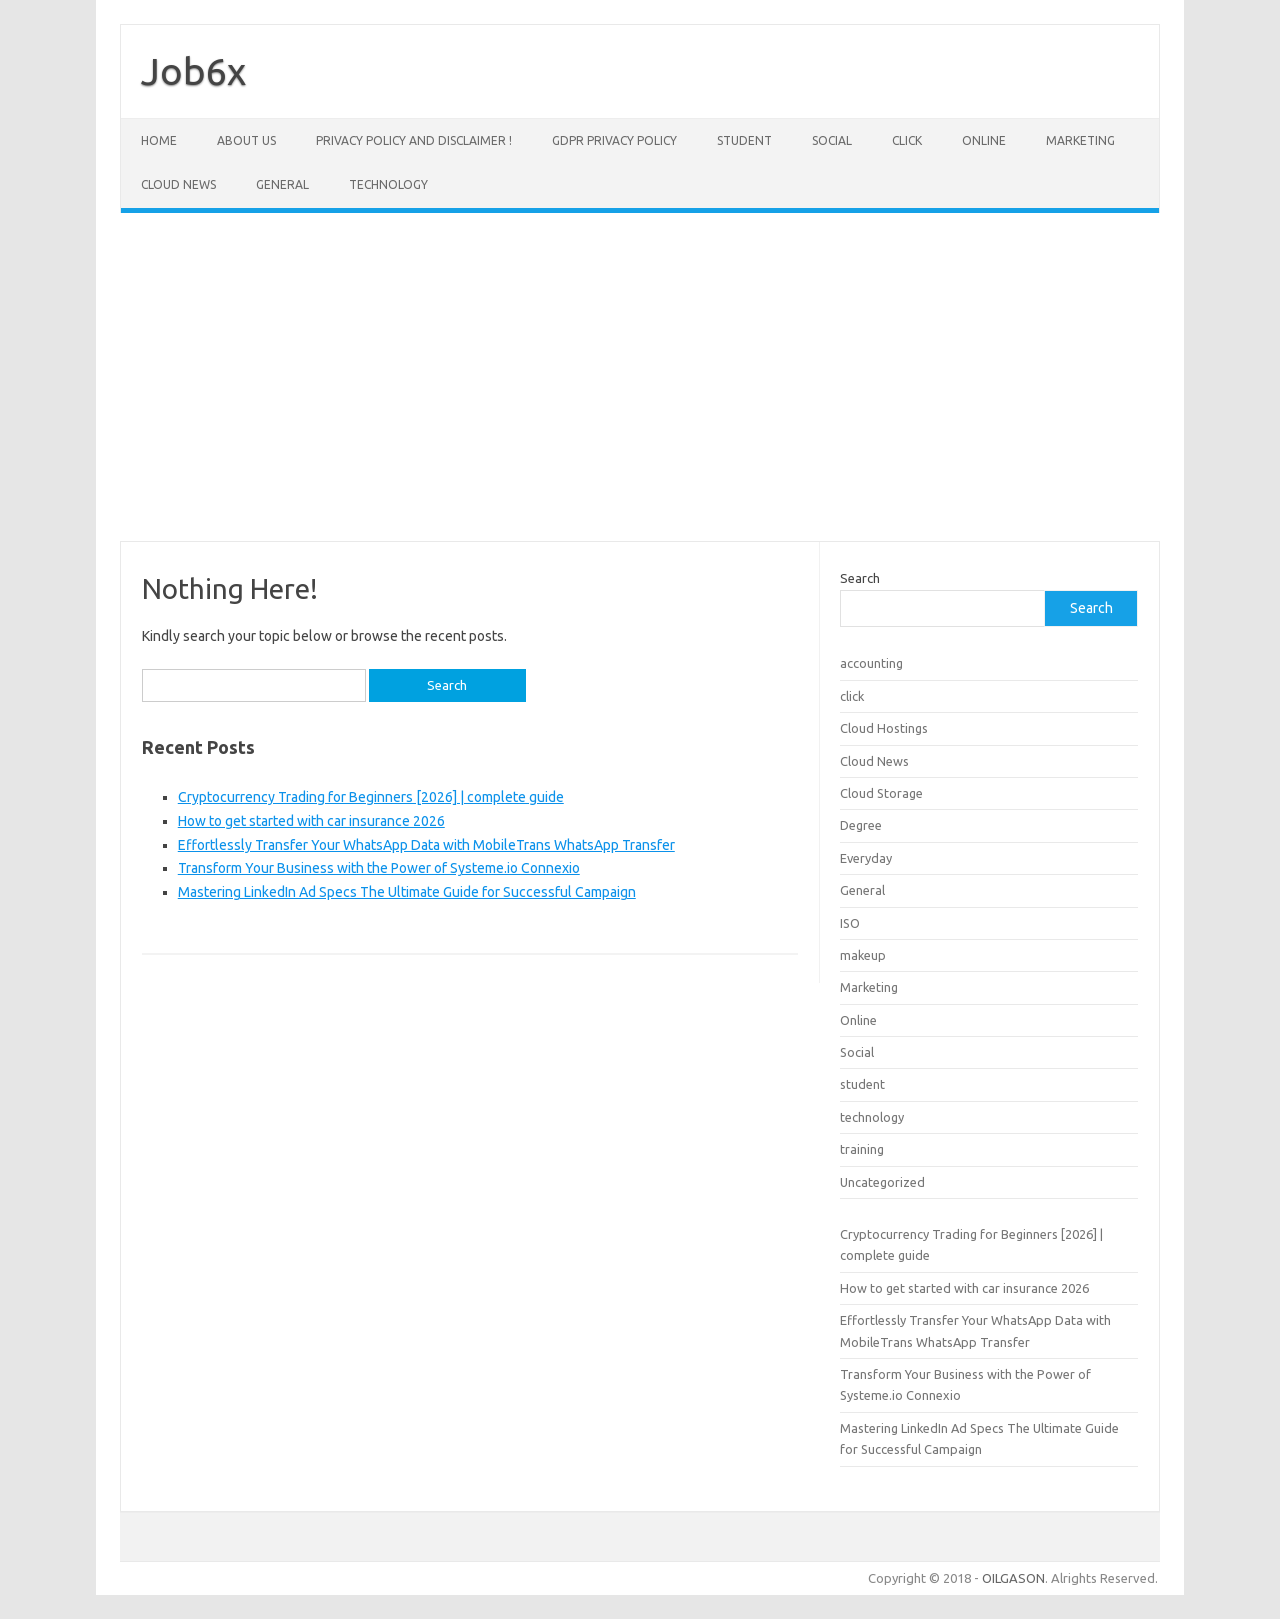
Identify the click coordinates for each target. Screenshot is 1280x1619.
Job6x (193, 71)
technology (388, 184)
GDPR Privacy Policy (614, 140)
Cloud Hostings (884, 728)
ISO (850, 923)
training (862, 1149)
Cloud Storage (881, 793)
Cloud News (178, 184)
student (744, 140)
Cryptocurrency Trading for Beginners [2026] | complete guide (371, 797)
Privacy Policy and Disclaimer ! (414, 140)
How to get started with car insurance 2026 (311, 821)
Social (832, 140)
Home (159, 140)
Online (984, 140)
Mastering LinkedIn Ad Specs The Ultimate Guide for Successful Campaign (407, 892)
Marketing (1080, 140)
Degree (861, 825)
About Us (246, 140)
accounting (871, 663)
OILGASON (1013, 1578)
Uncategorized (882, 1182)
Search (860, 578)
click (907, 140)
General (282, 184)
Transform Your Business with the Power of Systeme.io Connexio (379, 868)
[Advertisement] (640, 377)
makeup (863, 955)
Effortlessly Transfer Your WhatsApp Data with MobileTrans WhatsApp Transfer (426, 845)
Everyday (866, 858)
